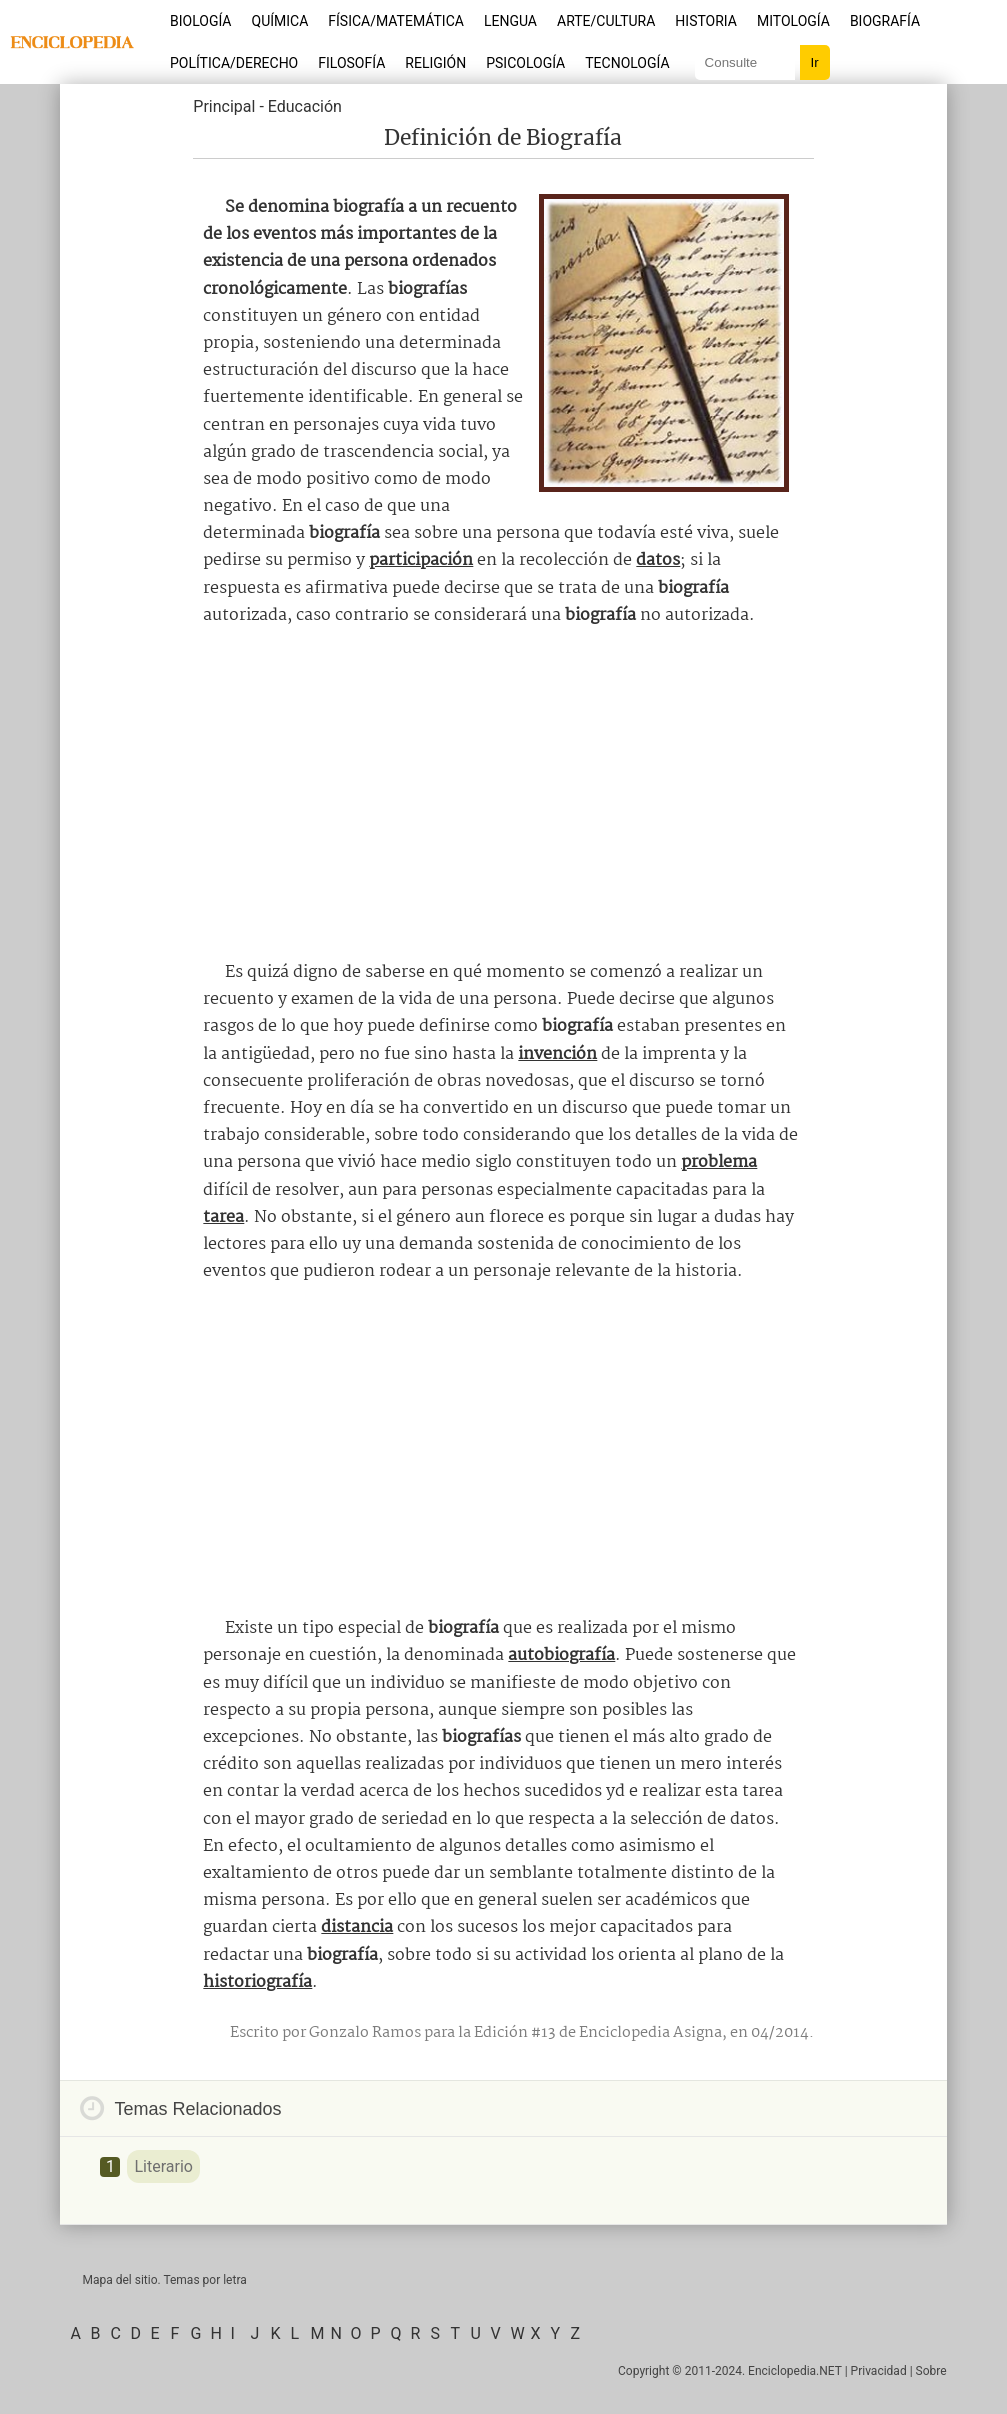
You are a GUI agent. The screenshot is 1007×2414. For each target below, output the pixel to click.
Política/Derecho (234, 63)
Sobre (931, 2371)
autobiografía (561, 1655)
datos (658, 560)
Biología (201, 21)
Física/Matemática (396, 21)
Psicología (525, 63)
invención (557, 1054)
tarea (223, 1217)
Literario (163, 2166)
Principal (224, 106)
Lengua (510, 21)
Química (280, 21)
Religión (435, 63)
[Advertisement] (503, 794)
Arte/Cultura (606, 21)
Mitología (793, 21)
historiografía (257, 1982)
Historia (706, 21)
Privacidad (879, 2371)
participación (421, 560)
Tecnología (627, 63)
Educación (305, 106)
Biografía (885, 21)
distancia (357, 1927)
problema (719, 1162)
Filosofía (351, 63)
